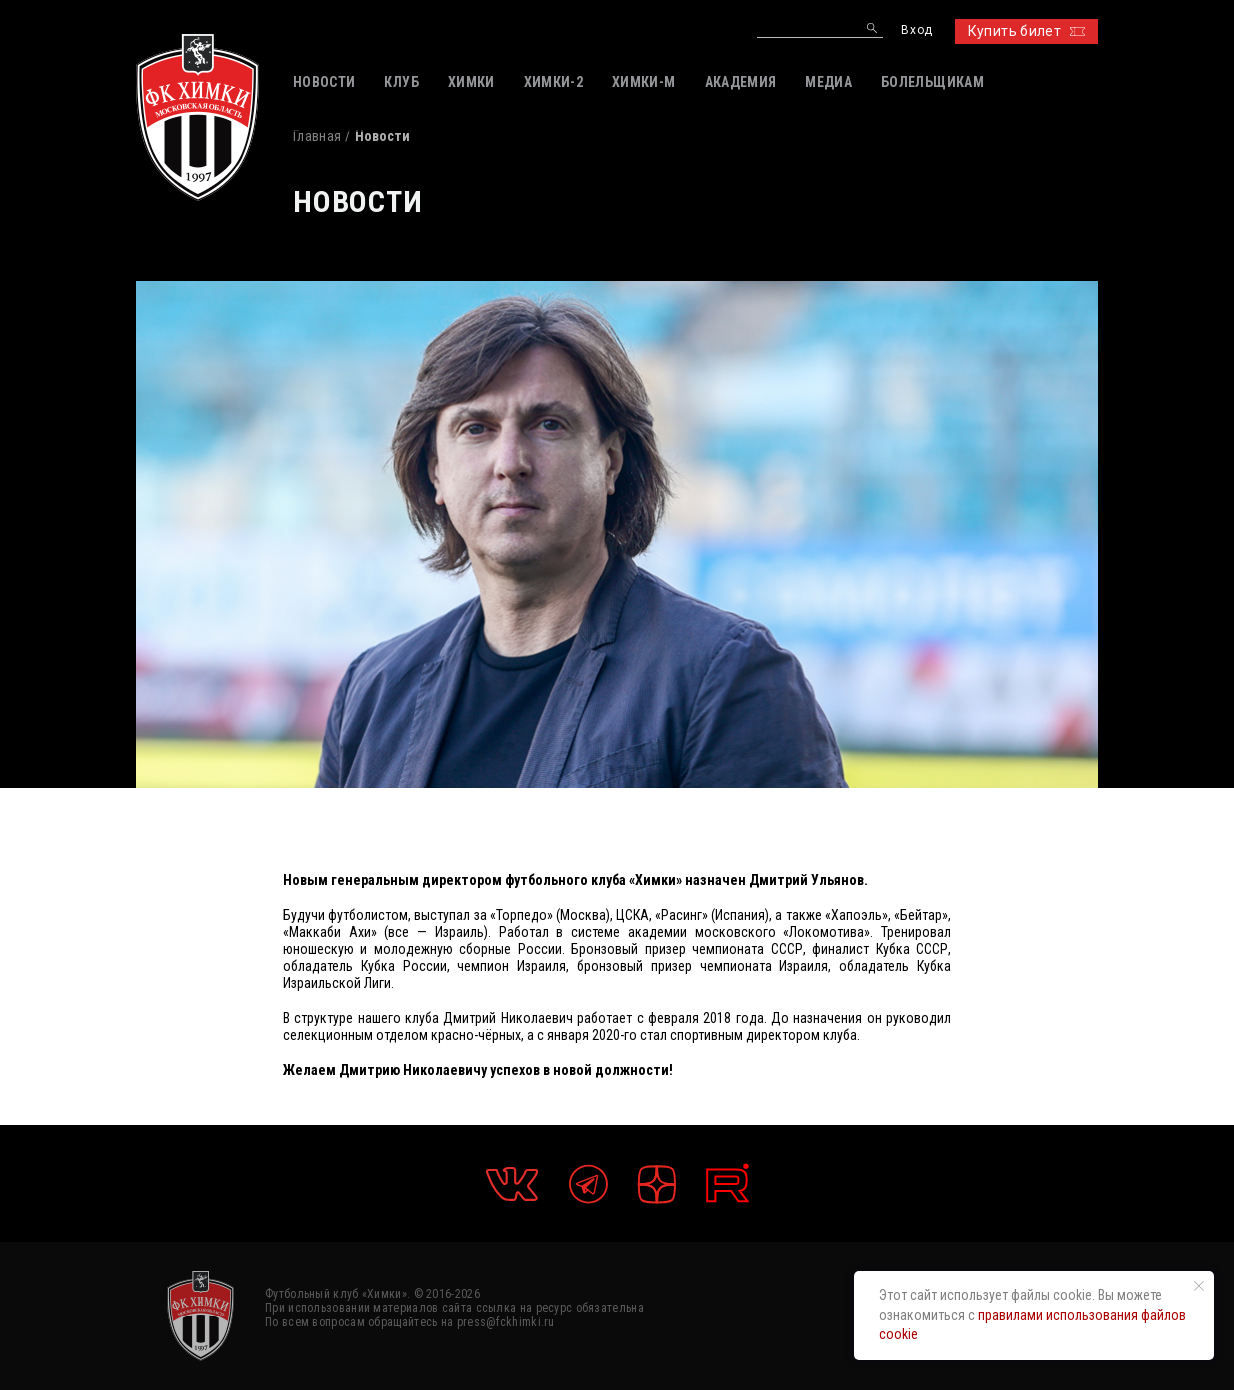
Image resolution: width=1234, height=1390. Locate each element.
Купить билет (1026, 31)
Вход (916, 30)
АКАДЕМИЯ (741, 82)
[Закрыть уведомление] (1199, 1286)
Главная (317, 136)
